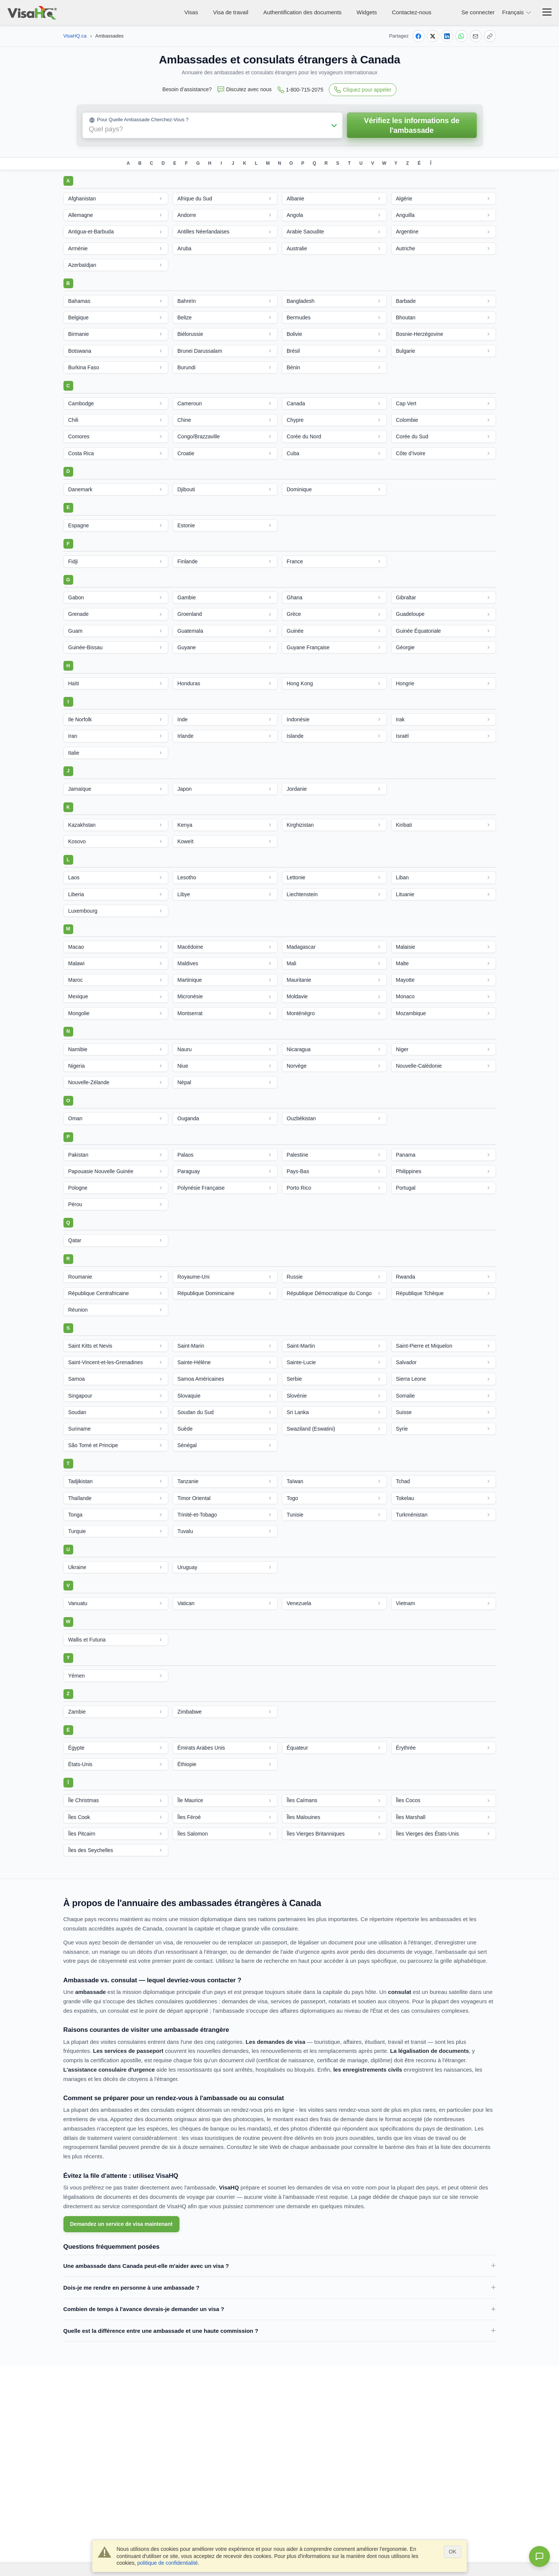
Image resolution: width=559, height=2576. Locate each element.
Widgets (367, 12)
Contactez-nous (411, 12)
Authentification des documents (302, 12)
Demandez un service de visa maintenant (121, 2224)
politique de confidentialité (167, 2563)
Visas (191, 12)
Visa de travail (230, 12)
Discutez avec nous (244, 89)
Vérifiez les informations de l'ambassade (411, 125)
